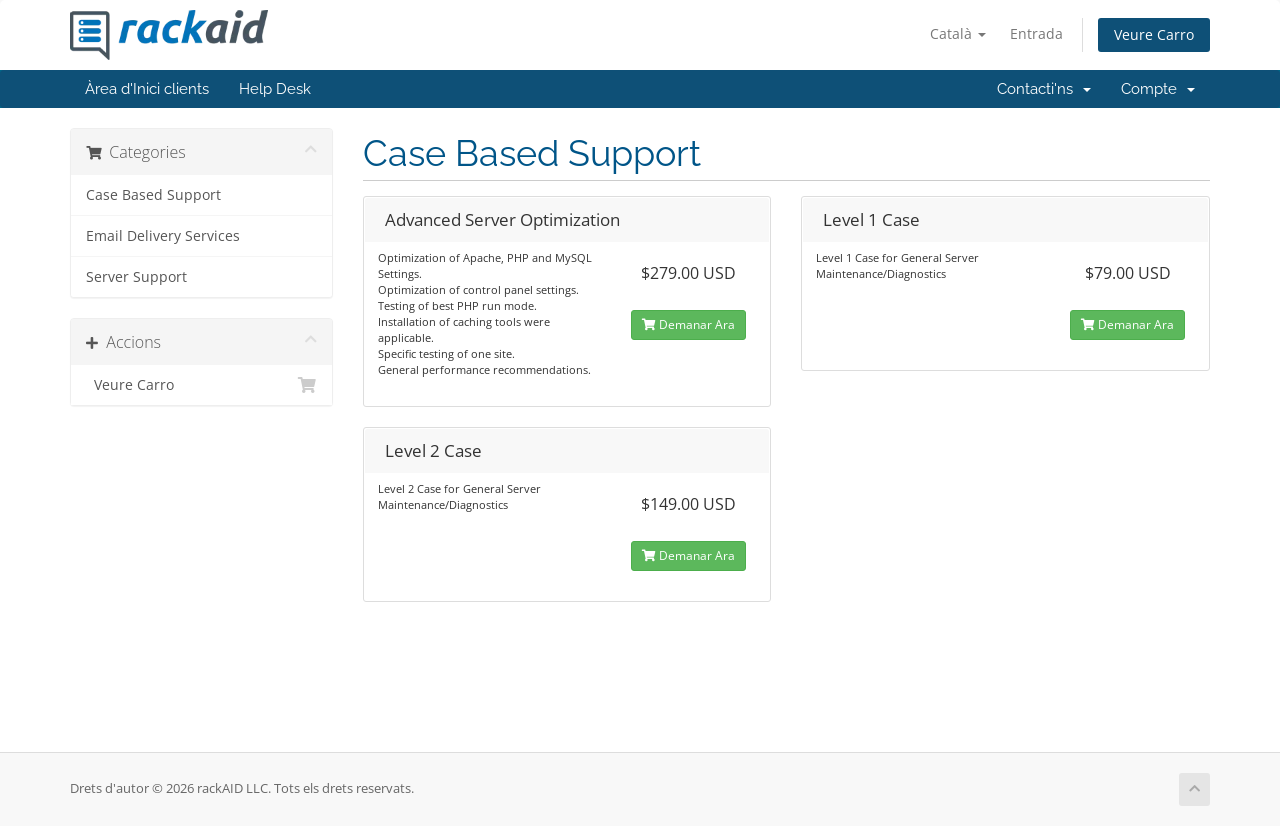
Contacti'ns (1044, 89)
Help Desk (275, 89)
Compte (1158, 89)
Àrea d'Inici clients (147, 89)
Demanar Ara (688, 324)
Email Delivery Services (163, 236)
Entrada (1036, 33)
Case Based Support (153, 195)
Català (958, 33)
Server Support (136, 277)
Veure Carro (1154, 34)
